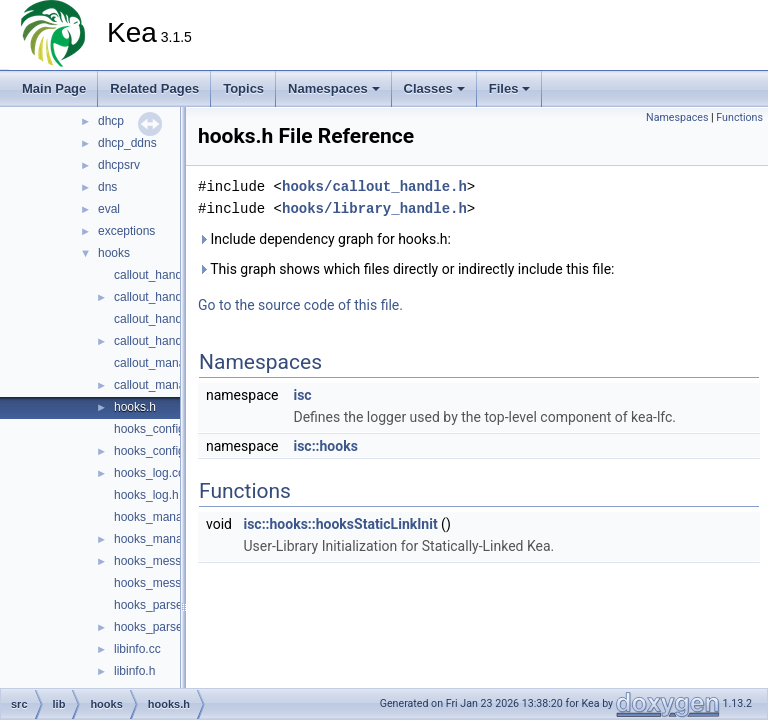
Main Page (54, 88)
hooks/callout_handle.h (374, 186)
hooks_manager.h (161, 539)
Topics (243, 88)
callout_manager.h (163, 385)
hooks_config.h (154, 451)
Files (510, 88)
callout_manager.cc (165, 363)
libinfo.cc (137, 649)
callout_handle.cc (160, 275)
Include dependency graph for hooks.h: (324, 239)
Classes (434, 88)
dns (107, 187)
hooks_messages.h (165, 583)
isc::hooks (325, 446)
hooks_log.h (146, 495)
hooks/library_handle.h (374, 208)
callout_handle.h (157, 297)
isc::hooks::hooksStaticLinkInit (340, 524)
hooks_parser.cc (157, 605)
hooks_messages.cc (168, 561)
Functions (739, 117)
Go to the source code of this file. (300, 305)
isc (302, 395)
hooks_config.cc (157, 429)
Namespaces (334, 88)
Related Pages (154, 88)
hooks (114, 253)
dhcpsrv (119, 165)
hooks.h (135, 407)
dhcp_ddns (127, 143)
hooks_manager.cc (164, 517)
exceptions (126, 231)
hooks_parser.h (155, 627)
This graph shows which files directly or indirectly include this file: (406, 269)
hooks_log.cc (149, 473)
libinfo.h (134, 671)
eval (109, 209)
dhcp (111, 121)
